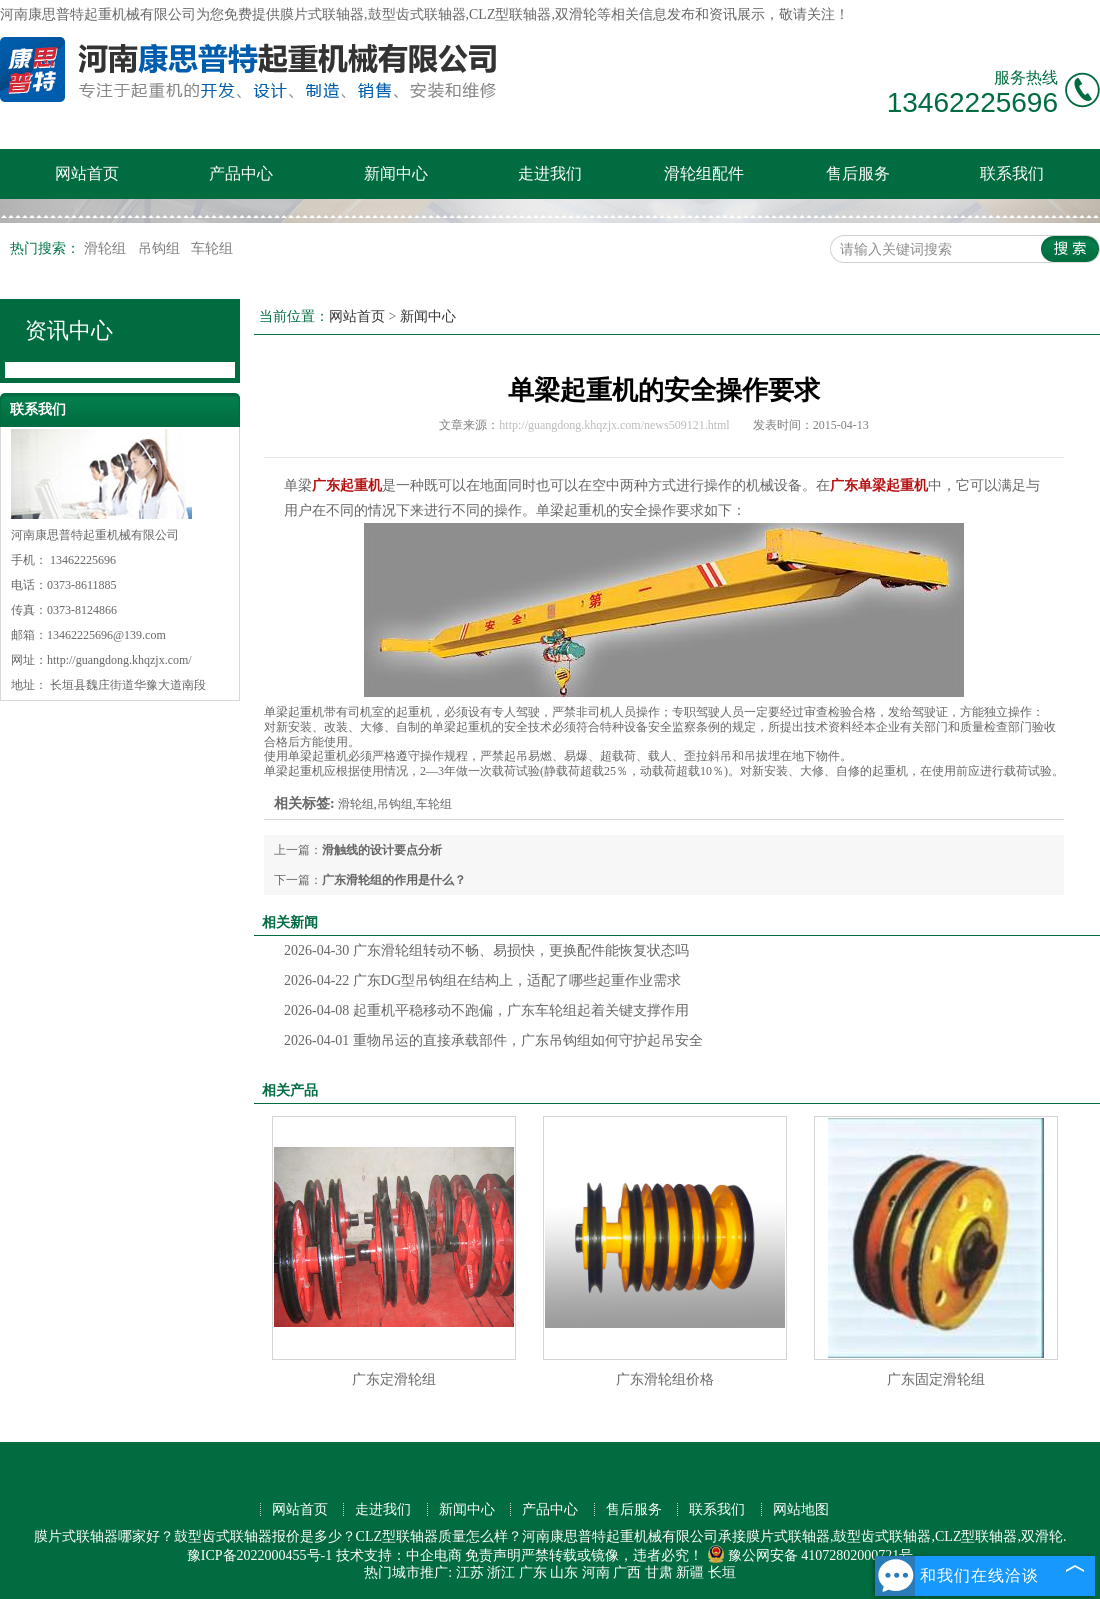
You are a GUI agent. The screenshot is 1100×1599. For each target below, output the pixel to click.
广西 (627, 1572)
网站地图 (801, 1509)
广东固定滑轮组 (936, 1379)
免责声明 (493, 1555)
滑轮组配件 (704, 173)
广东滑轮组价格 (665, 1379)
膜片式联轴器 (322, 14)
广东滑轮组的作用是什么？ (394, 880)
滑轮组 (107, 248)
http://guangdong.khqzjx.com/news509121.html (614, 425)
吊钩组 (161, 248)
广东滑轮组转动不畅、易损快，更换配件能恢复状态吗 (486, 950)
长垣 (722, 1572)
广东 (533, 1572)
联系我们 (1012, 173)
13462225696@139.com (106, 635)
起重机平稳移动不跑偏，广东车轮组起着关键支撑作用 (486, 1010)
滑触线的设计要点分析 (382, 850)
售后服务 (858, 173)
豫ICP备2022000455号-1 (259, 1555)
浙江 (501, 1572)
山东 (564, 1572)
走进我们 (550, 173)
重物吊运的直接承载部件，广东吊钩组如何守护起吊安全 (493, 1040)
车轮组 (212, 248)
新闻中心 (396, 173)
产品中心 (241, 173)
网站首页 (87, 173)
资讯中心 (69, 330)
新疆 (690, 1572)
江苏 (470, 1572)
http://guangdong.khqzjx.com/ (119, 660)
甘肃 (659, 1572)
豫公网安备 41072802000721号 (810, 1555)
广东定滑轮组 (394, 1379)
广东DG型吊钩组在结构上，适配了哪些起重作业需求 (482, 980)
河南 (596, 1572)
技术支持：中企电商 (399, 1555)
